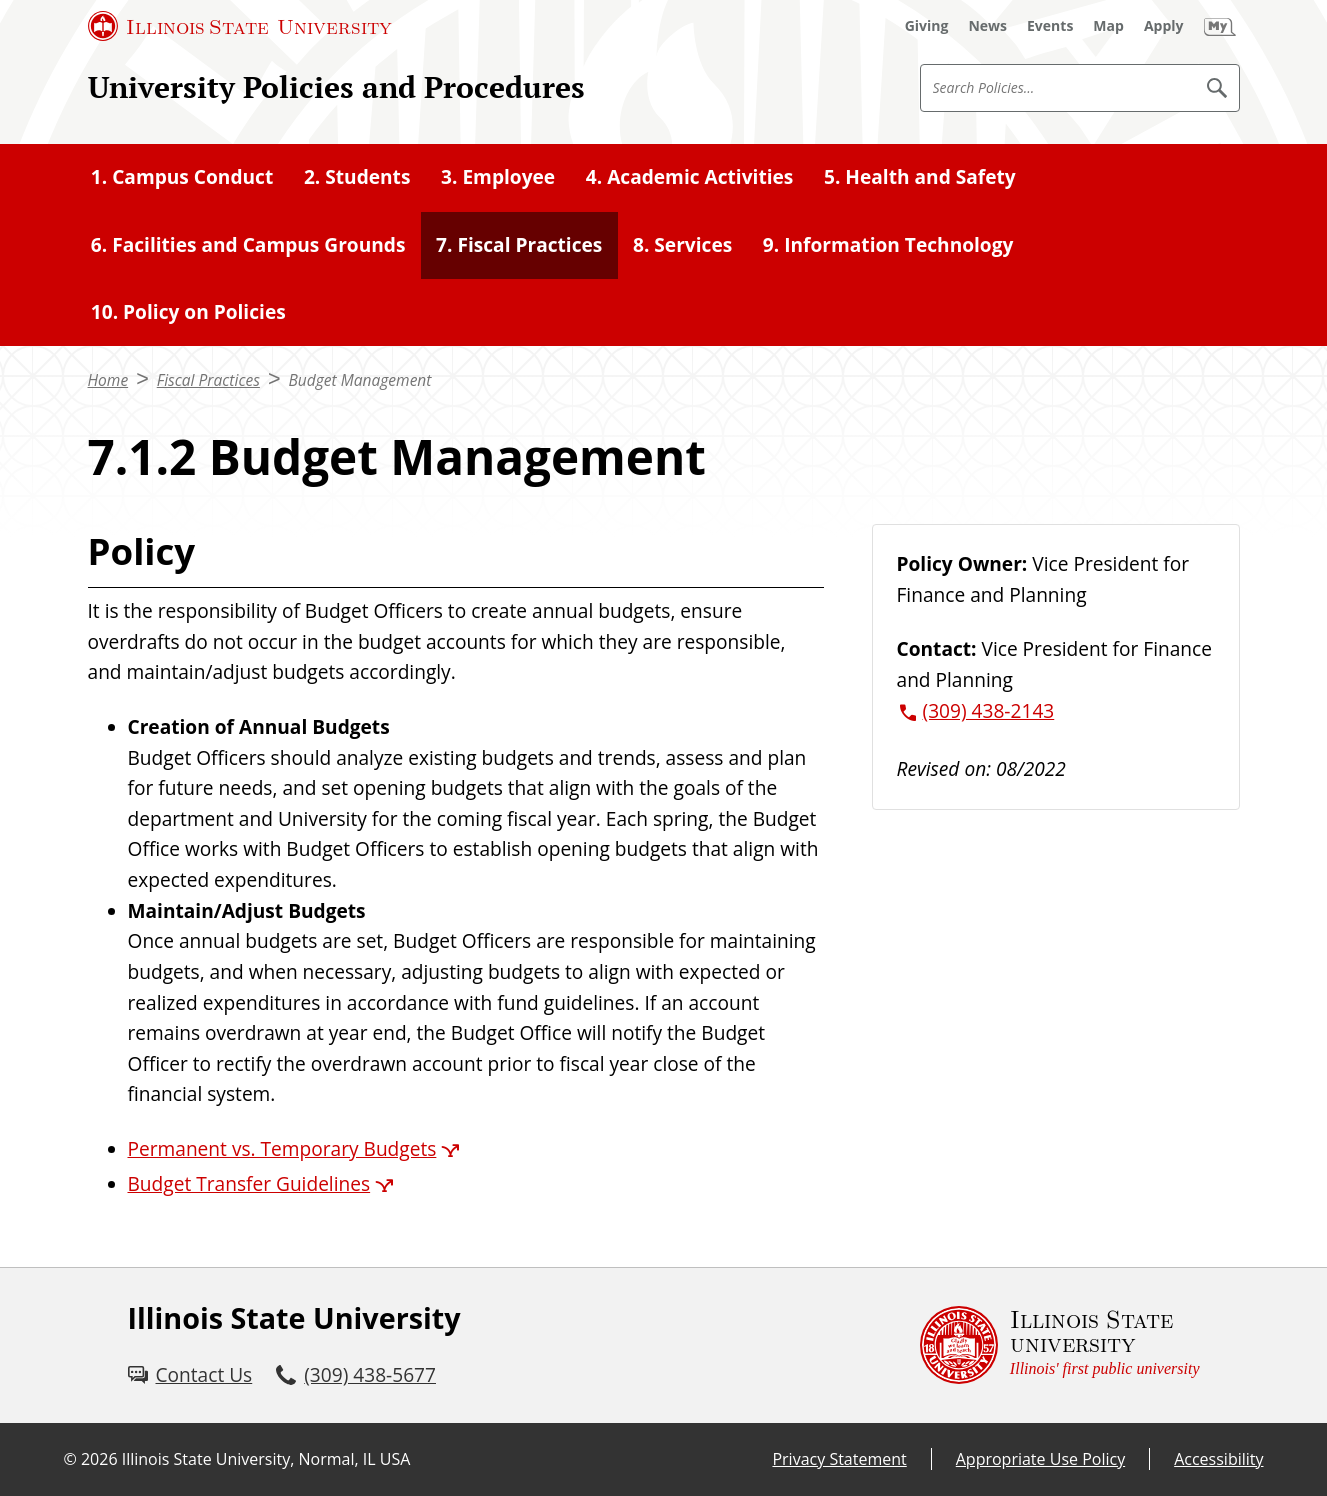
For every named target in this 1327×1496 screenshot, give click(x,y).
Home (108, 380)
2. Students (357, 177)
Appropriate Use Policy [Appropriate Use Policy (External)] (1040, 1459)
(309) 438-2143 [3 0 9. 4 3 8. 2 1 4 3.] (989, 711)
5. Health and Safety (920, 177)
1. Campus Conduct (182, 177)
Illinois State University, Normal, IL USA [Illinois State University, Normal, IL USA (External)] (266, 1459)
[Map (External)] (1108, 26)
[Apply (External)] (1164, 26)
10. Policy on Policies (188, 312)
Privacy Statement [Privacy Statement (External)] (839, 1459)
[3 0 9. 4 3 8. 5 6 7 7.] (356, 1375)
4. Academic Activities (690, 177)
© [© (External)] (70, 1459)
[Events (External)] (1050, 26)
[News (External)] (987, 26)
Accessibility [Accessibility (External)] (1218, 1459)
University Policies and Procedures (336, 87)
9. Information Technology (888, 245)
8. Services (682, 245)
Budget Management (359, 380)
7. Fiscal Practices (519, 245)
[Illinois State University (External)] (240, 26)
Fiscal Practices (208, 380)
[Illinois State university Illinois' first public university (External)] (1060, 1345)
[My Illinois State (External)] (1220, 26)
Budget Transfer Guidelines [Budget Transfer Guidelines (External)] (249, 1184)
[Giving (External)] (927, 26)
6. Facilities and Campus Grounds (248, 245)
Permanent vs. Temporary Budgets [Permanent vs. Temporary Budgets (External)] (282, 1149)
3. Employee (498, 177)
